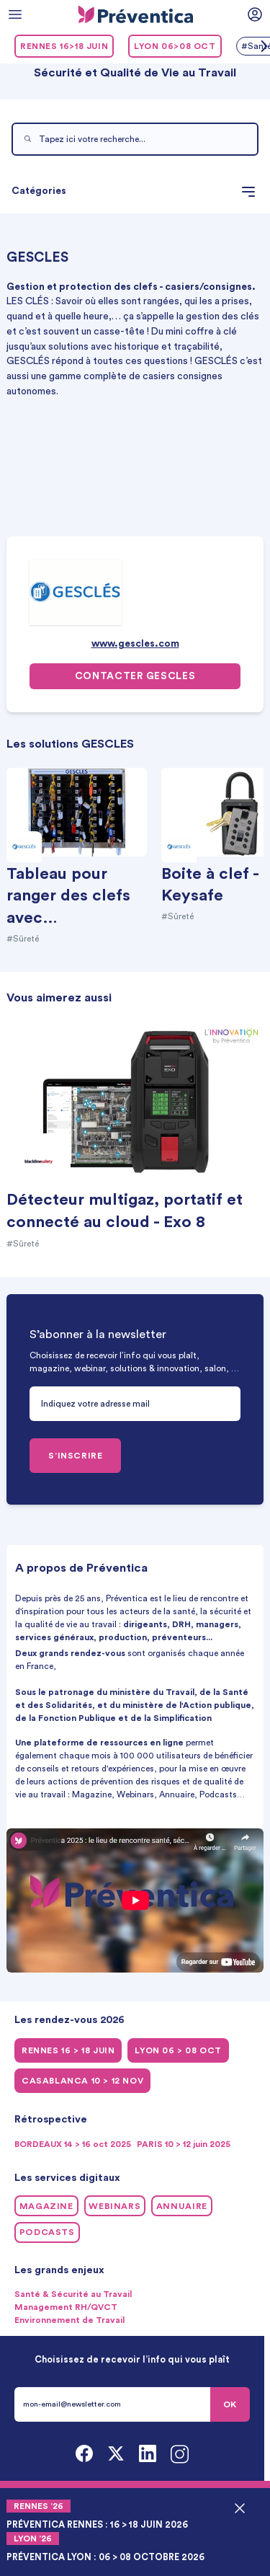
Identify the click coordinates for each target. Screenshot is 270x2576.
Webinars (114, 2206)
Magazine (46, 2206)
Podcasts (47, 2232)
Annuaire (181, 2206)
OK (230, 2404)
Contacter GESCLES (135, 676)
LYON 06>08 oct (174, 46)
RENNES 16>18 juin (64, 46)
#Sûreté (22, 938)
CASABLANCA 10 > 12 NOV (82, 2080)
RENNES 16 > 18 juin (68, 2050)
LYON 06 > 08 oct (178, 2050)
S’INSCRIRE (75, 1456)
